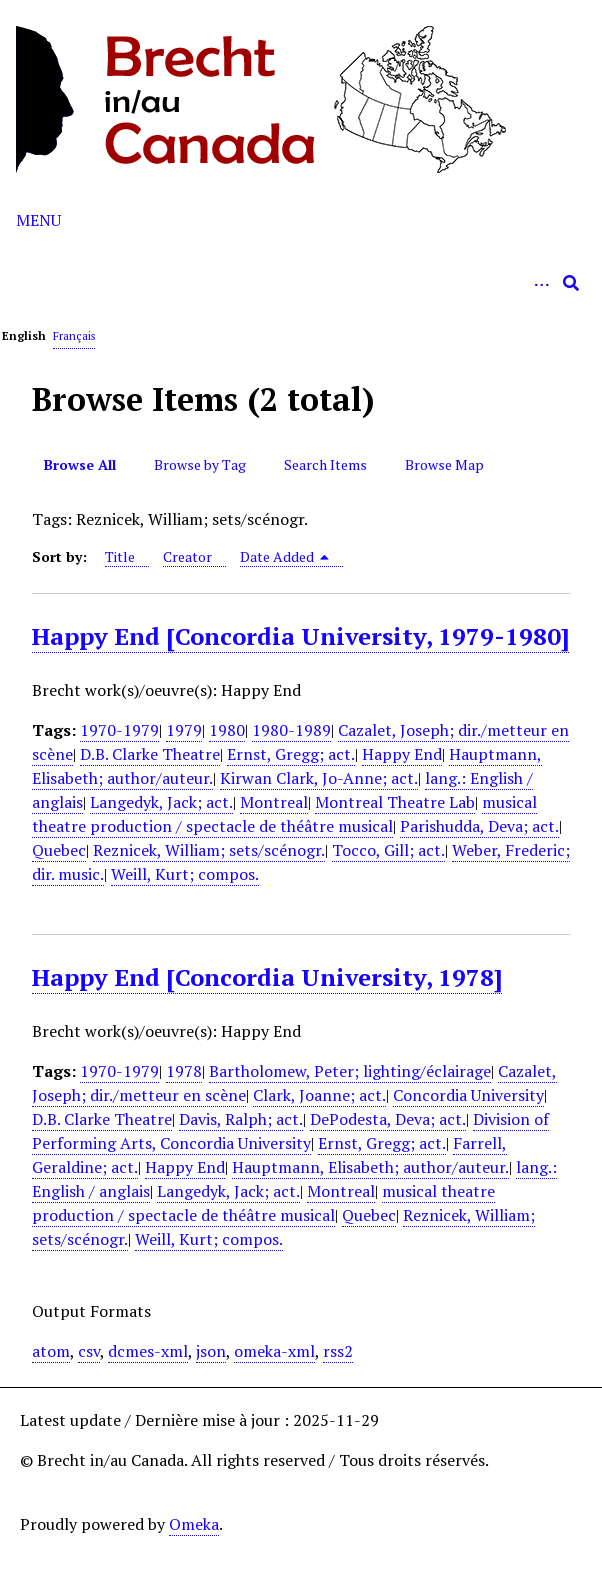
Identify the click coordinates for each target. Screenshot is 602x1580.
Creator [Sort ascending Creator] (187, 556)
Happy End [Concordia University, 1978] (267, 977)
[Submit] (571, 283)
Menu (38, 220)
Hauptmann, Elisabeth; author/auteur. (370, 1167)
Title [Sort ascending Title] (120, 556)
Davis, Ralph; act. (241, 1119)
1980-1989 (291, 730)
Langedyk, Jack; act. (161, 802)
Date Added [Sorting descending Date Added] (285, 556)
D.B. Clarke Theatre (150, 754)
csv (89, 1351)
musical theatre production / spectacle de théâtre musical (284, 814)
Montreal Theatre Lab (395, 802)
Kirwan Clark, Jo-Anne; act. (319, 778)
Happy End (402, 754)
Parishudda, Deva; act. (479, 826)
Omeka (194, 1524)
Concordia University (468, 1095)
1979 (184, 730)
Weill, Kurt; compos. (185, 874)
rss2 (338, 1351)
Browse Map (444, 464)
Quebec (59, 850)
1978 (184, 1071)
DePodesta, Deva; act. (388, 1119)
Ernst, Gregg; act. (291, 754)
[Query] (301, 283)
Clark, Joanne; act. (319, 1095)
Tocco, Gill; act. (388, 850)
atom (51, 1351)
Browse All (80, 464)
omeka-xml (274, 1351)
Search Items (325, 464)
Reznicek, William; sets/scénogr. (209, 850)
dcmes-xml (148, 1351)
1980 (227, 730)
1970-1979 (119, 730)
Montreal (274, 802)
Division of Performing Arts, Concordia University (290, 1131)
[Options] (541, 283)
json (211, 1351)
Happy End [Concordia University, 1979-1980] (300, 636)
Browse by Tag (200, 464)
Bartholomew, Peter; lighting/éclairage (350, 1071)
